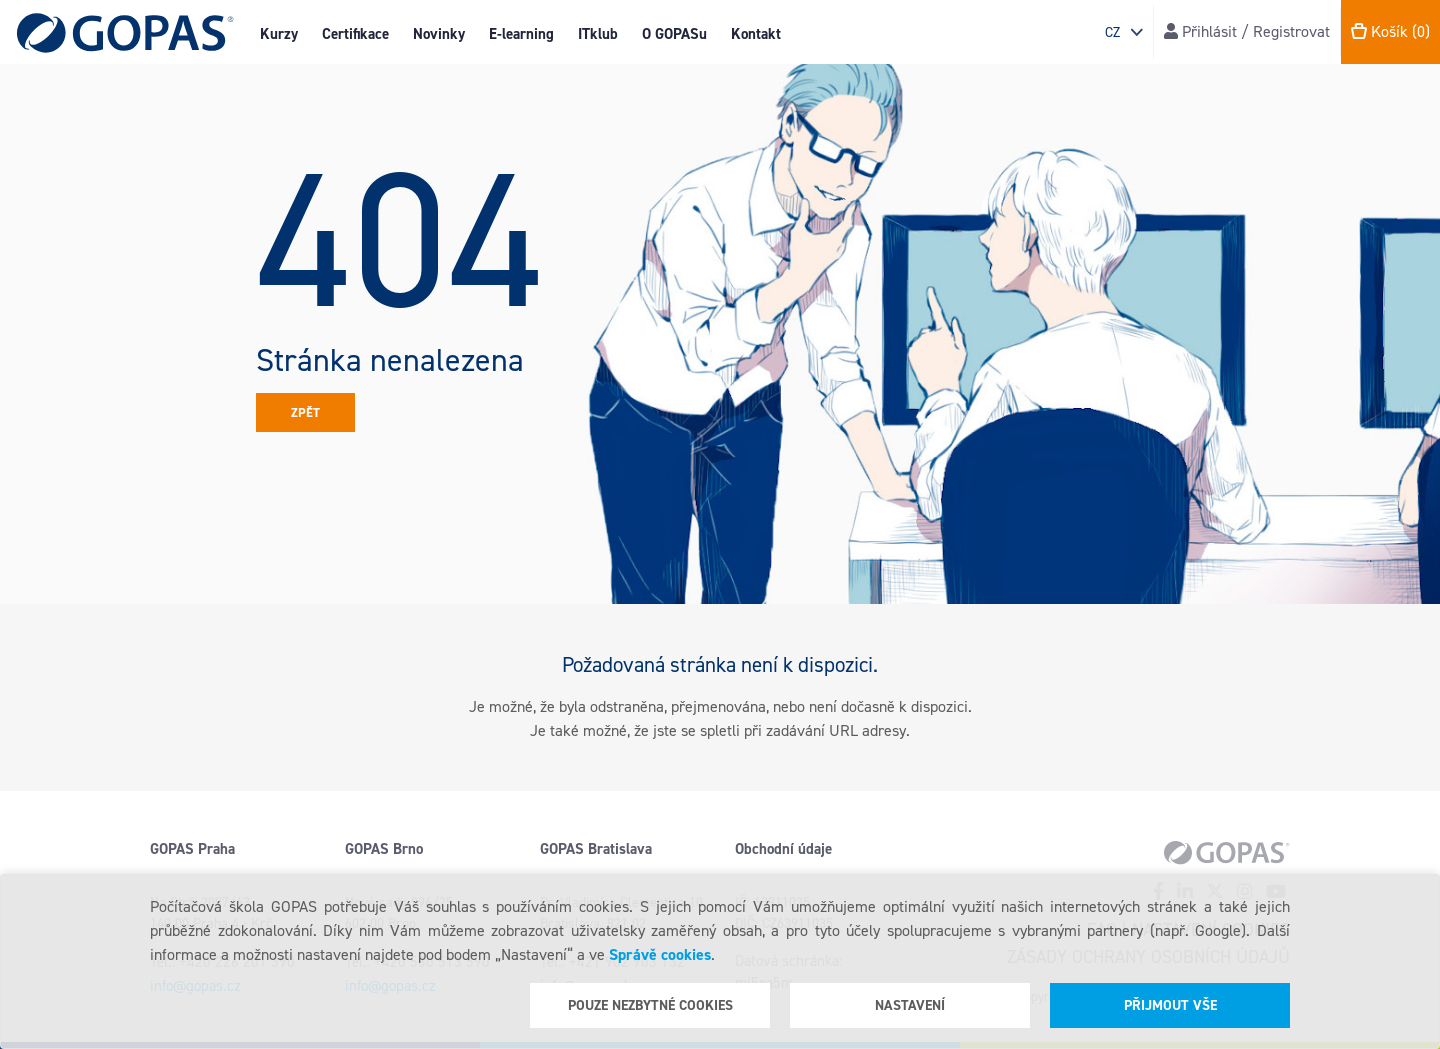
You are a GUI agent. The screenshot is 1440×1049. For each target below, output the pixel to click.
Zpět (305, 412)
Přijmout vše (1170, 1005)
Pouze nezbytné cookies (650, 1005)
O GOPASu (674, 34)
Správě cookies (660, 954)
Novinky (439, 34)
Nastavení (910, 1005)
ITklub (598, 34)
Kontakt (756, 34)
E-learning (521, 34)
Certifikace (355, 34)
